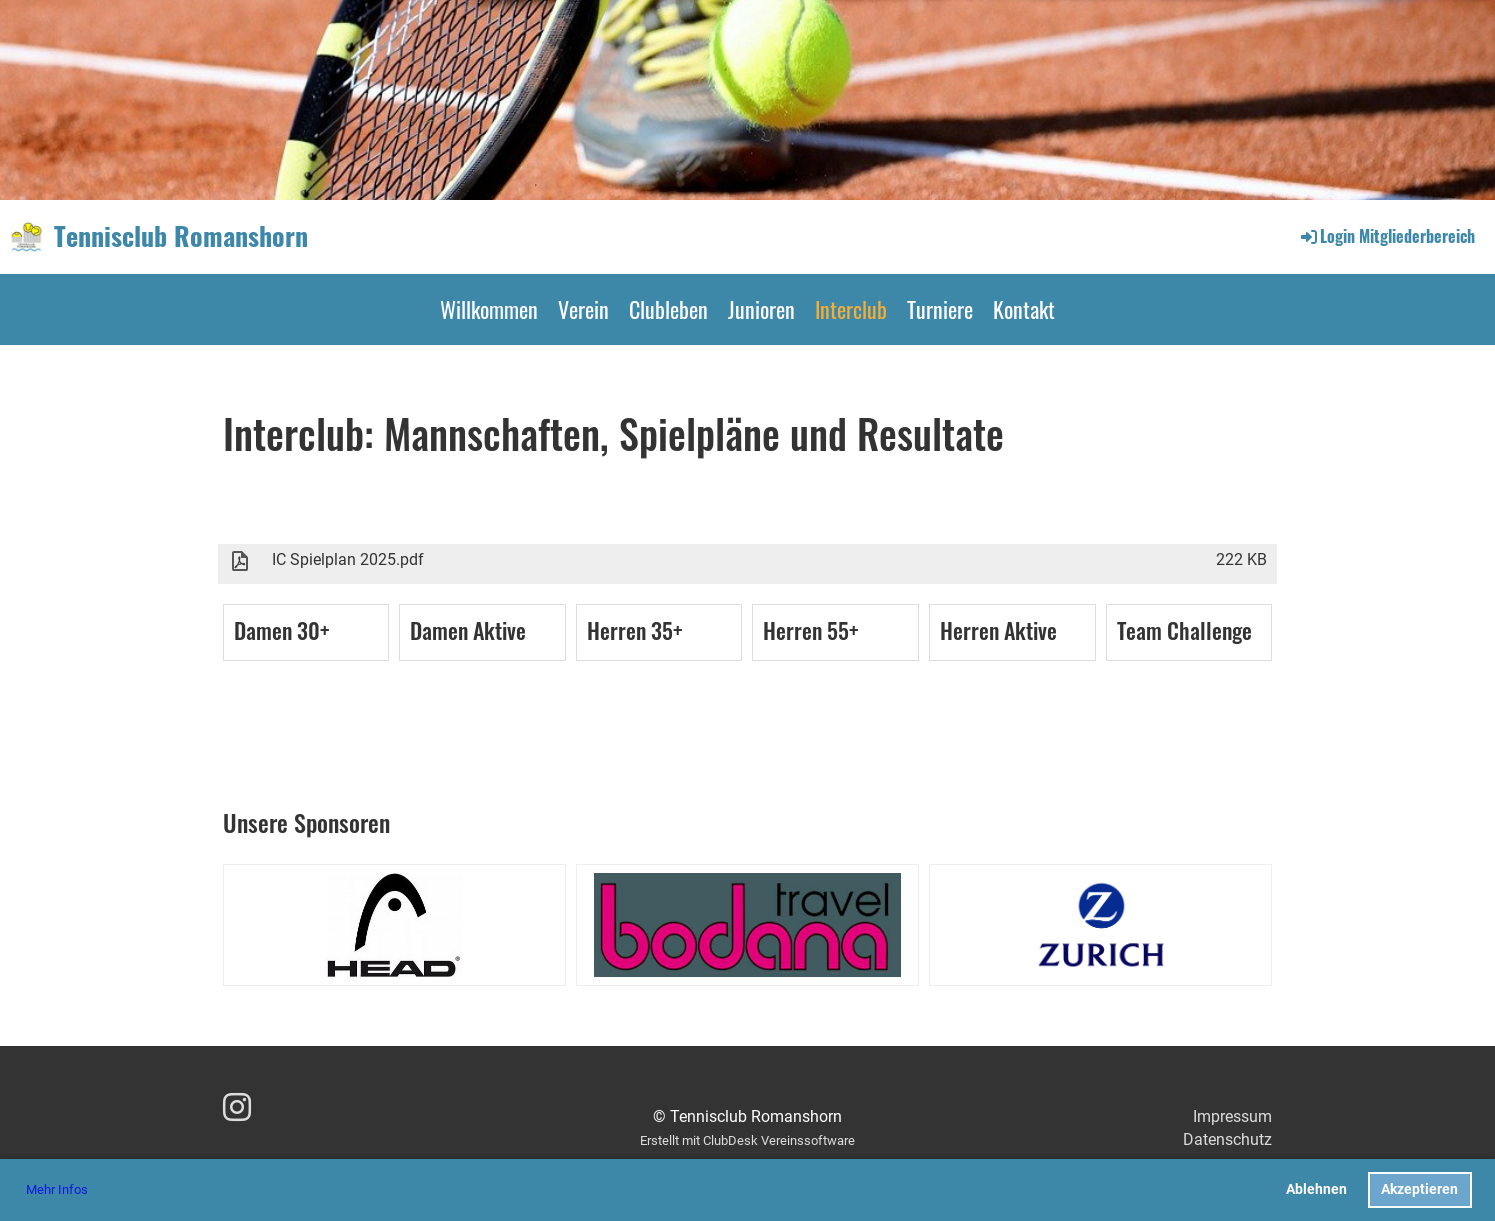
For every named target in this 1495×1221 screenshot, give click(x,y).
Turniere (940, 309)
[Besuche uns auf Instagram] (237, 1108)
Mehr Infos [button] (57, 1189)
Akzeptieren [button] (1419, 1189)
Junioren (761, 309)
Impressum (1232, 1116)
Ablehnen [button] (1316, 1189)
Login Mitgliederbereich (1386, 236)
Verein (583, 309)
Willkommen (489, 309)
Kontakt (1024, 309)
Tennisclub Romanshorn (181, 236)
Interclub (851, 309)
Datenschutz (1227, 1139)
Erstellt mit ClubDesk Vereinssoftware (747, 1140)
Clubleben (668, 309)
